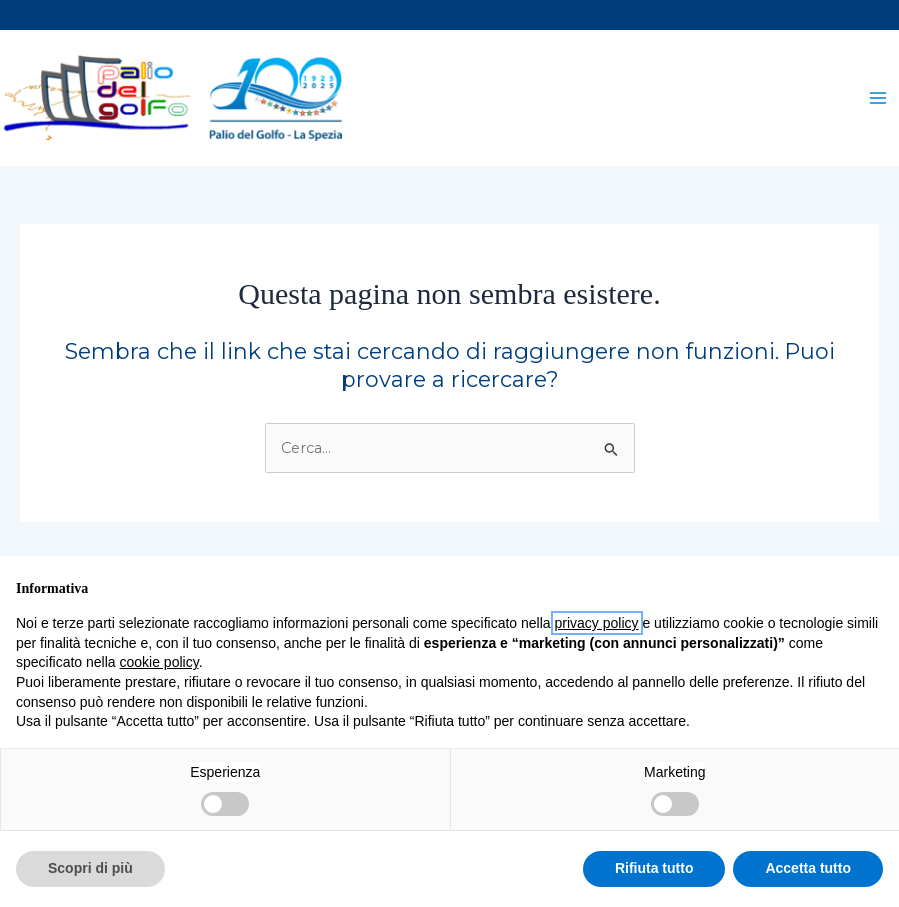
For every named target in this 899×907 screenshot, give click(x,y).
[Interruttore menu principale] (878, 99)
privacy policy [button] (597, 623)
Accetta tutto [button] (808, 868)
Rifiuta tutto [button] (654, 868)
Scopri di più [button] (90, 868)
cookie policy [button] (159, 662)
